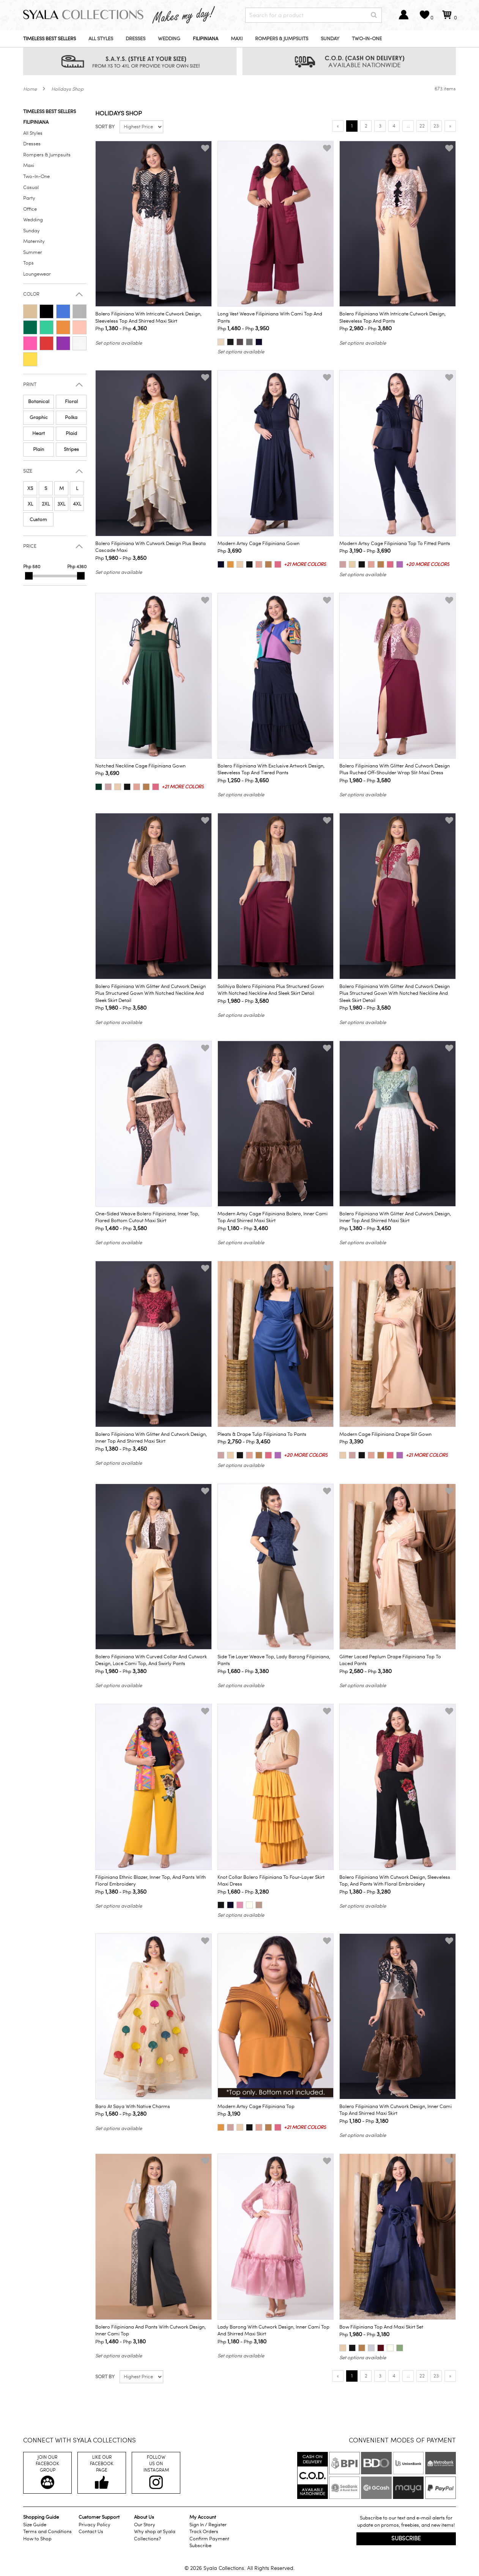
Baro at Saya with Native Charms (132, 2106)
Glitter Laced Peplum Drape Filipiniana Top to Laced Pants (390, 1660)
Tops (28, 263)
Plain (38, 449)
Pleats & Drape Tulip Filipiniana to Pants (261, 1434)
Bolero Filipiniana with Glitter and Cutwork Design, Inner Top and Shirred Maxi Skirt (395, 1217)
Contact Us (91, 2532)
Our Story (144, 2525)
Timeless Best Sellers (49, 39)
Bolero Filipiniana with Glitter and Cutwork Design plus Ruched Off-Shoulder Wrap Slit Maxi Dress (394, 769)
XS (30, 488)
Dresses (135, 39)
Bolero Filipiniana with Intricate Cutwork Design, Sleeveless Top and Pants (392, 317)
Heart (38, 433)
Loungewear (37, 274)
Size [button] (27, 471)
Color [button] (31, 294)
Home (30, 89)
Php (229, 550)
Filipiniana (205, 39)
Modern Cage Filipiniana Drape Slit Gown (385, 1434)
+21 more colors (305, 564)
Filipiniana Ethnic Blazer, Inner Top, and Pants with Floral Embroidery (150, 1880)
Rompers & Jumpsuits (281, 39)
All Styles (100, 39)
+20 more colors (427, 564)
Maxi (237, 39)
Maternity (34, 241)
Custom (38, 520)
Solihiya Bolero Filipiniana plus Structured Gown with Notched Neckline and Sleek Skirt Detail (270, 990)
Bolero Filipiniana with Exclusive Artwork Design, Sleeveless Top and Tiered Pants (271, 769)
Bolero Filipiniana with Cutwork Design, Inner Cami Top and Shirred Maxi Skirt (395, 2110)
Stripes (71, 449)
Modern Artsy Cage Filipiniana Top (256, 2106)
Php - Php (121, 328)
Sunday (330, 39)
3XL (61, 504)
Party (29, 198)
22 (422, 126)
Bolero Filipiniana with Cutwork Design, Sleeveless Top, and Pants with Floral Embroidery (394, 1880)
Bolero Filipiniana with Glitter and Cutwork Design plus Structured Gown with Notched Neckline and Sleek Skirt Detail (150, 993)
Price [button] (29, 546)
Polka (71, 417)
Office (30, 209)
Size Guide (34, 2525)
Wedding (169, 39)
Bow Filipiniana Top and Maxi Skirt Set (381, 2327)
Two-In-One (367, 39)
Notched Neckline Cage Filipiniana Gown (140, 766)
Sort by (105, 127)
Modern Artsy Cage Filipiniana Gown (258, 543)
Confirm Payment (209, 2539)
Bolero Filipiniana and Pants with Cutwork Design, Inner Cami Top (150, 2330)
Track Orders (203, 2532)
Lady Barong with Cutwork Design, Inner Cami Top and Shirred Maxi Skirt (273, 2330)
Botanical (38, 402)
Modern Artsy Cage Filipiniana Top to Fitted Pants (394, 543)
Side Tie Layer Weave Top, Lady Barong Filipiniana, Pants (273, 1660)
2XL (46, 504)
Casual (31, 187)
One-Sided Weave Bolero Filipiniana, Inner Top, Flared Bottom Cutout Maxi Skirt (147, 1217)
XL (30, 504)
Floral (71, 402)
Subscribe (200, 2546)
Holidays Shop (67, 89)
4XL (77, 504)
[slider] (29, 576)
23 (436, 126)
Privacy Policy (94, 2525)
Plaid (71, 433)
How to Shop (37, 2539)
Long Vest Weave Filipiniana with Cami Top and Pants (269, 317)
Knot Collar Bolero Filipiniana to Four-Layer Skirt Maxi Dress (271, 1880)
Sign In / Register (208, 2525)
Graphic (39, 417)
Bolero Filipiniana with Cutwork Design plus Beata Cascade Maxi (150, 547)
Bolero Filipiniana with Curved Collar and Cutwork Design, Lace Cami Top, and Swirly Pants (151, 1660)
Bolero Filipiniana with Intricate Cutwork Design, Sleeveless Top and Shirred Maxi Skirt (148, 317)
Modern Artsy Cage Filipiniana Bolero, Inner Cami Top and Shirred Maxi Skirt (272, 1217)
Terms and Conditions (47, 2532)
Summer (32, 252)
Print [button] (29, 385)
